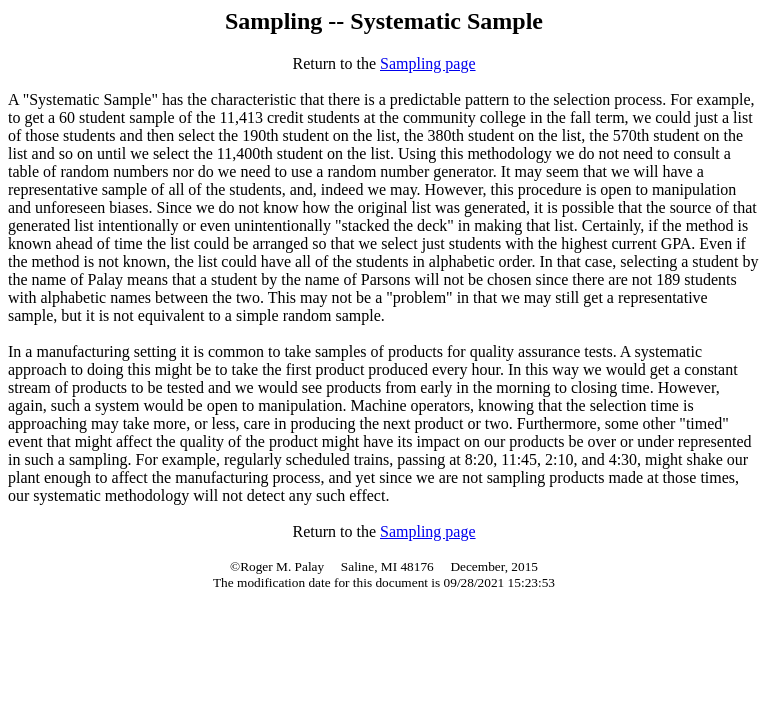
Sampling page (428, 63)
